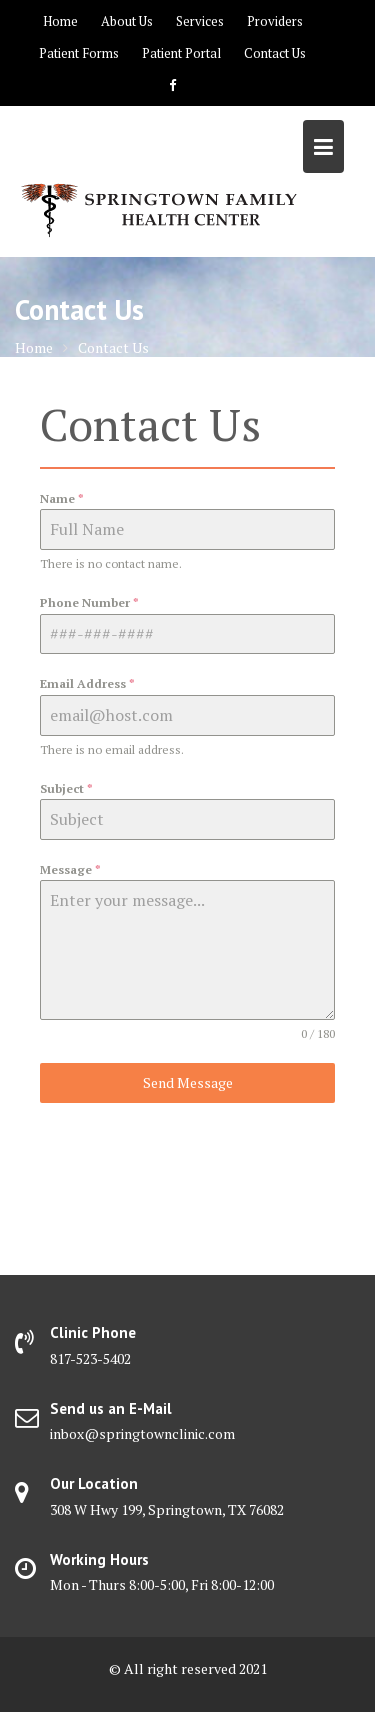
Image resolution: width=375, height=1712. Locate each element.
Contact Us (275, 53)
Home (60, 21)
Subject (66, 788)
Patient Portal (181, 53)
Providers (275, 21)
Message (70, 869)
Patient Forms (79, 53)
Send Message (188, 1082)
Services (200, 21)
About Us (127, 21)
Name (62, 498)
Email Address (87, 683)
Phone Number (89, 602)
